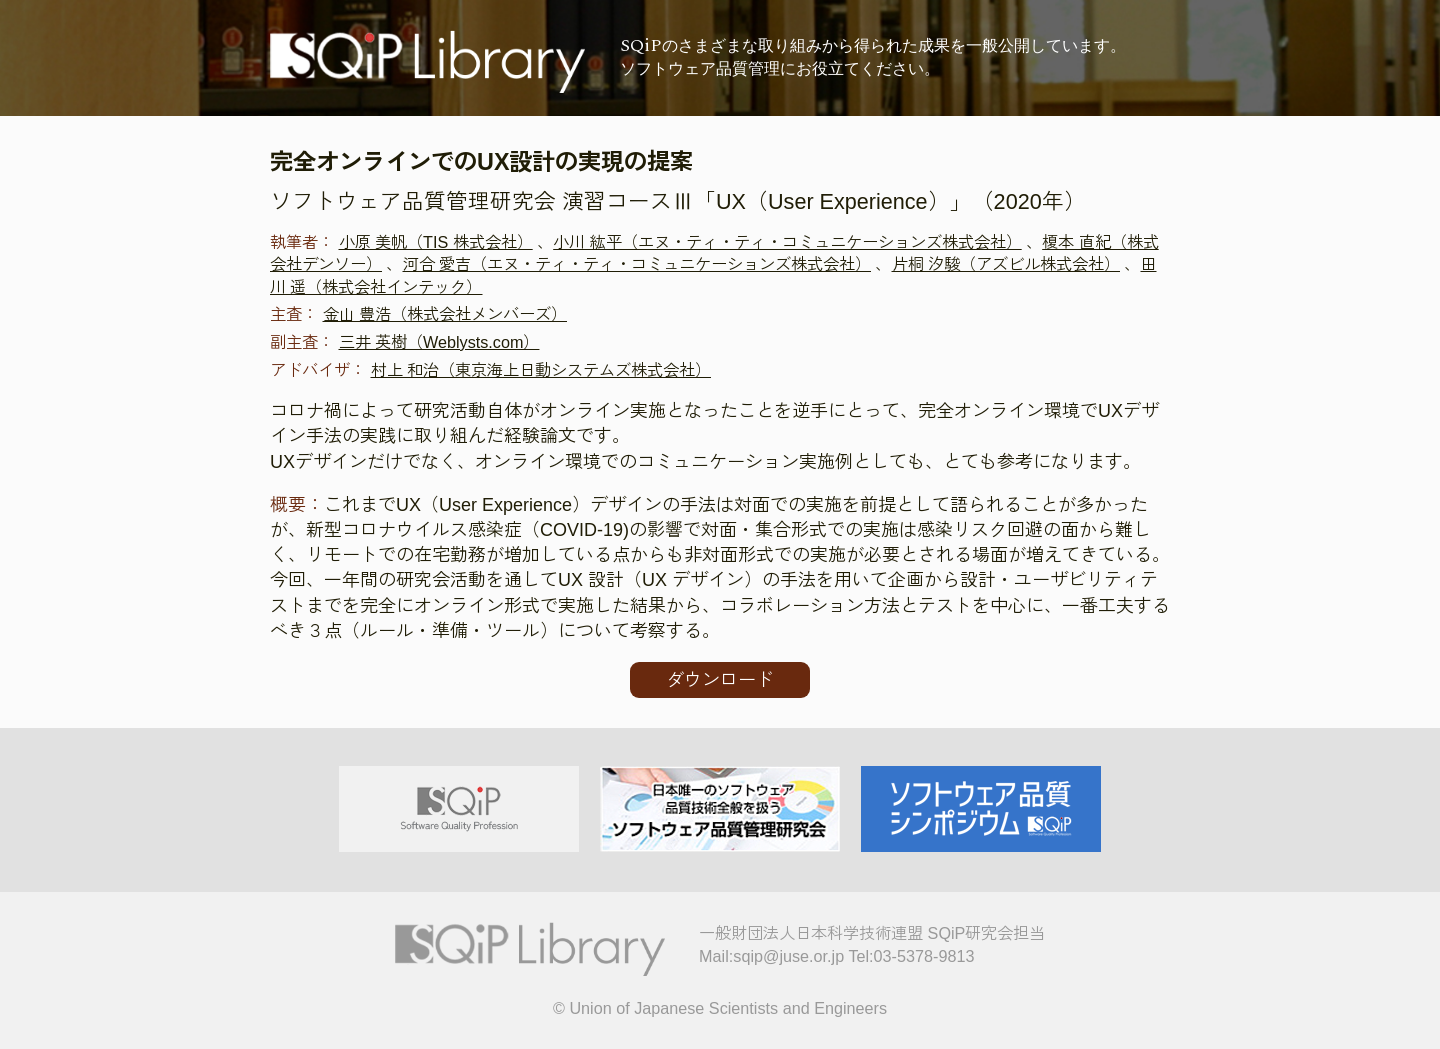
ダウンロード (720, 680)
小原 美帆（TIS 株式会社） (436, 242)
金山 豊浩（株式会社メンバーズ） (445, 314)
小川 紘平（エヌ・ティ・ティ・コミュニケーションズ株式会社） (787, 242)
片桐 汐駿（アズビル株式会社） (1006, 264)
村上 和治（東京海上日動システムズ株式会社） (541, 370)
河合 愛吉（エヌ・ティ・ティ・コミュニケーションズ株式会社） (637, 264)
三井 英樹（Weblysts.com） (439, 342)
